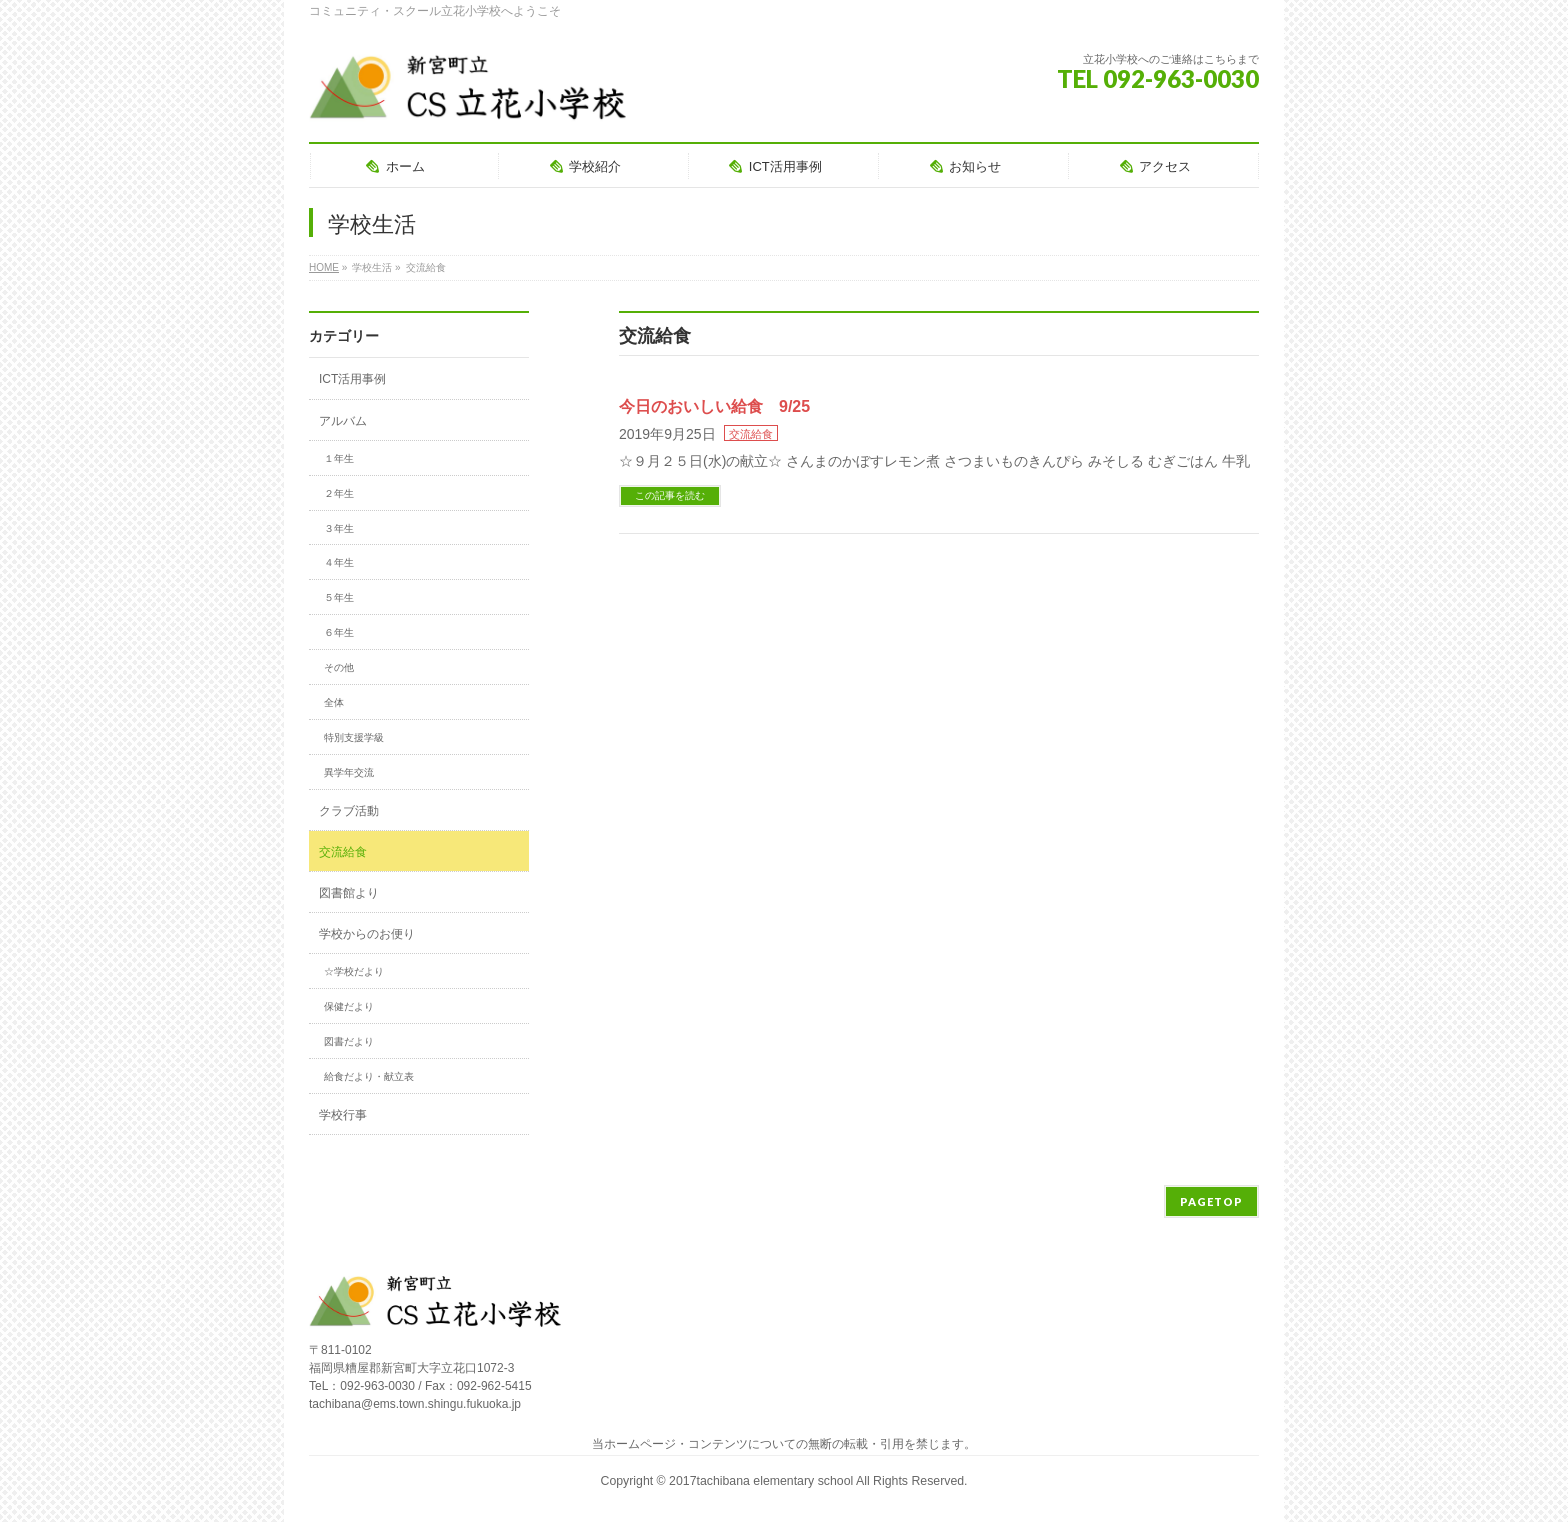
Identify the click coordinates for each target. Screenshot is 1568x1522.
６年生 (339, 632)
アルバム (343, 421)
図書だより (349, 1041)
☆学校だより (354, 971)
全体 (334, 702)
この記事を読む (670, 495)
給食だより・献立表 (369, 1076)
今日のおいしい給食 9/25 (714, 406)
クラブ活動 (349, 811)
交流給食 (751, 434)
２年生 (339, 493)
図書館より (349, 893)
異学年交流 (349, 772)
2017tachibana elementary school (762, 1481)
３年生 (339, 528)
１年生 (339, 458)
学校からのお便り (367, 934)
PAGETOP (1211, 1201)
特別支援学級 (354, 737)
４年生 (339, 562)
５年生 (339, 597)
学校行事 (343, 1115)
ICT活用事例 (352, 379)
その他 (339, 667)
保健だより (349, 1006)
